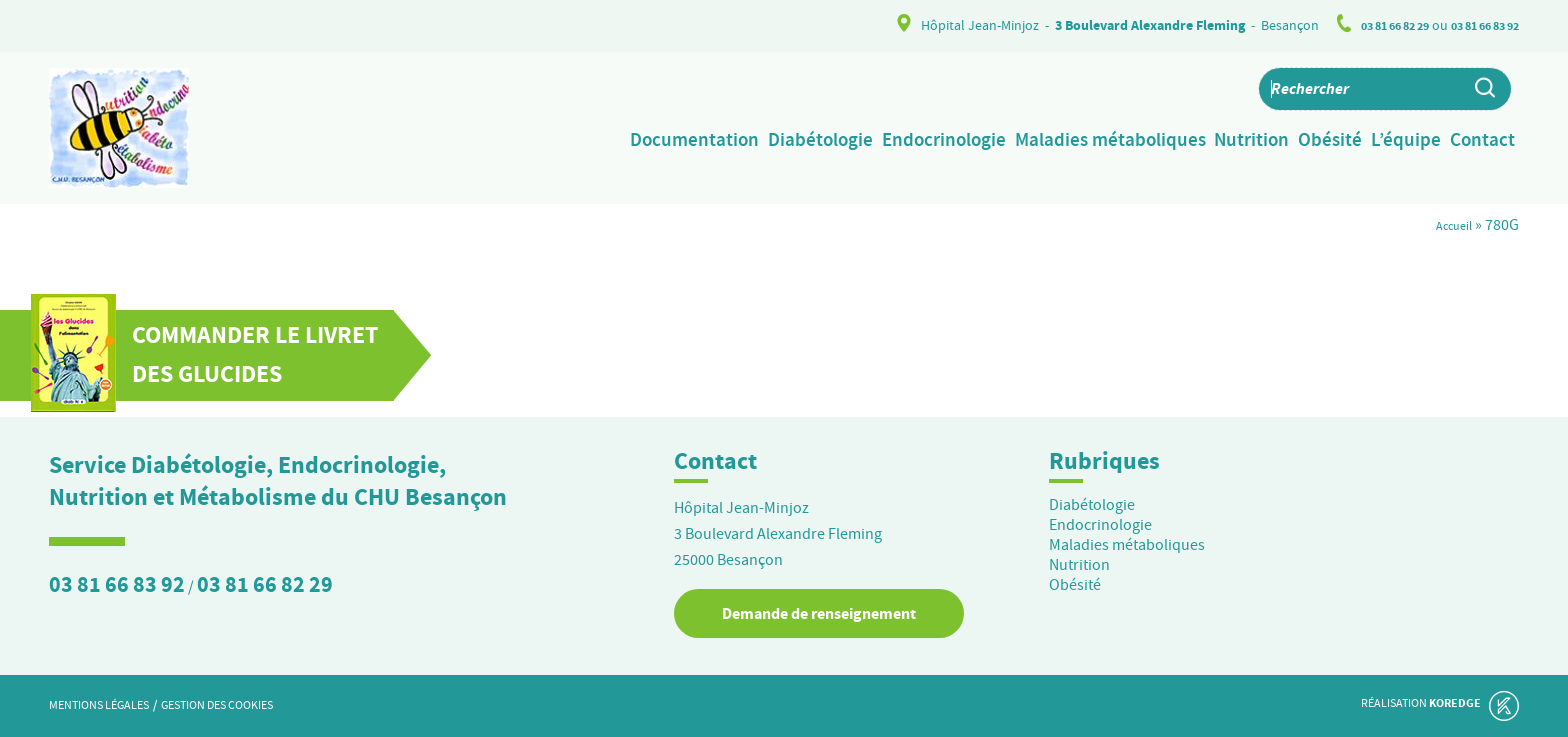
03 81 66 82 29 (1374, 25)
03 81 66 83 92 (1478, 25)
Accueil (1448, 225)
